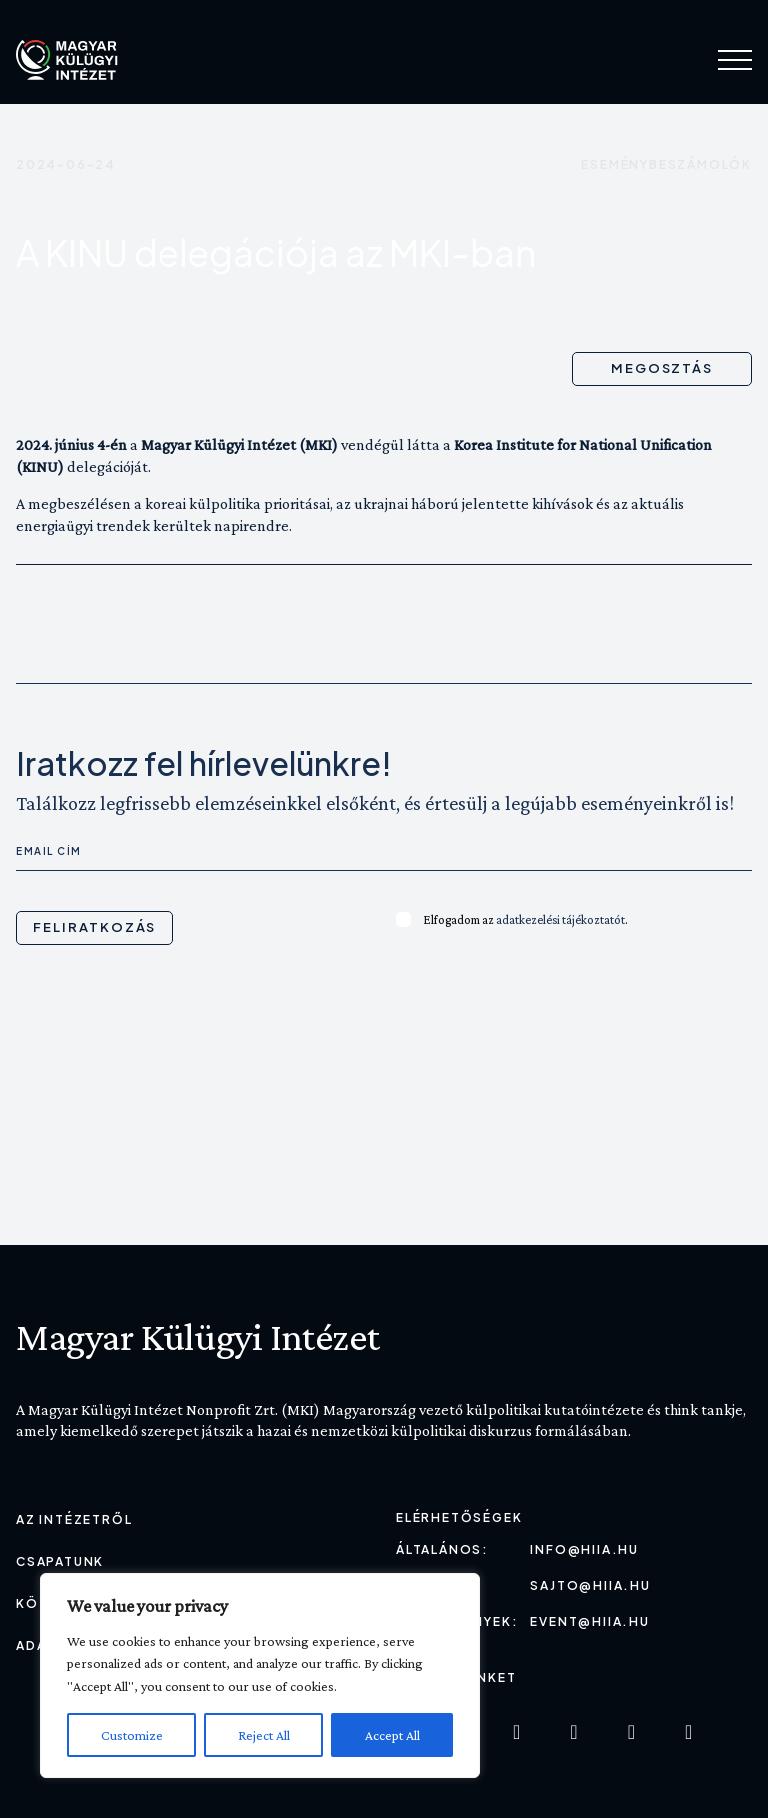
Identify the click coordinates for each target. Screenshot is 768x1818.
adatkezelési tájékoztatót (560, 919)
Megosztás (662, 368)
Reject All (264, 1735)
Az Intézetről (74, 1519)
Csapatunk (60, 1561)
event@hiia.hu (589, 1621)
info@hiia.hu (584, 1549)
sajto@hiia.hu (590, 1585)
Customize (132, 1735)
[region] (260, 1675)
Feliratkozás (94, 927)
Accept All (392, 1735)
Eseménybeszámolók (666, 164)
